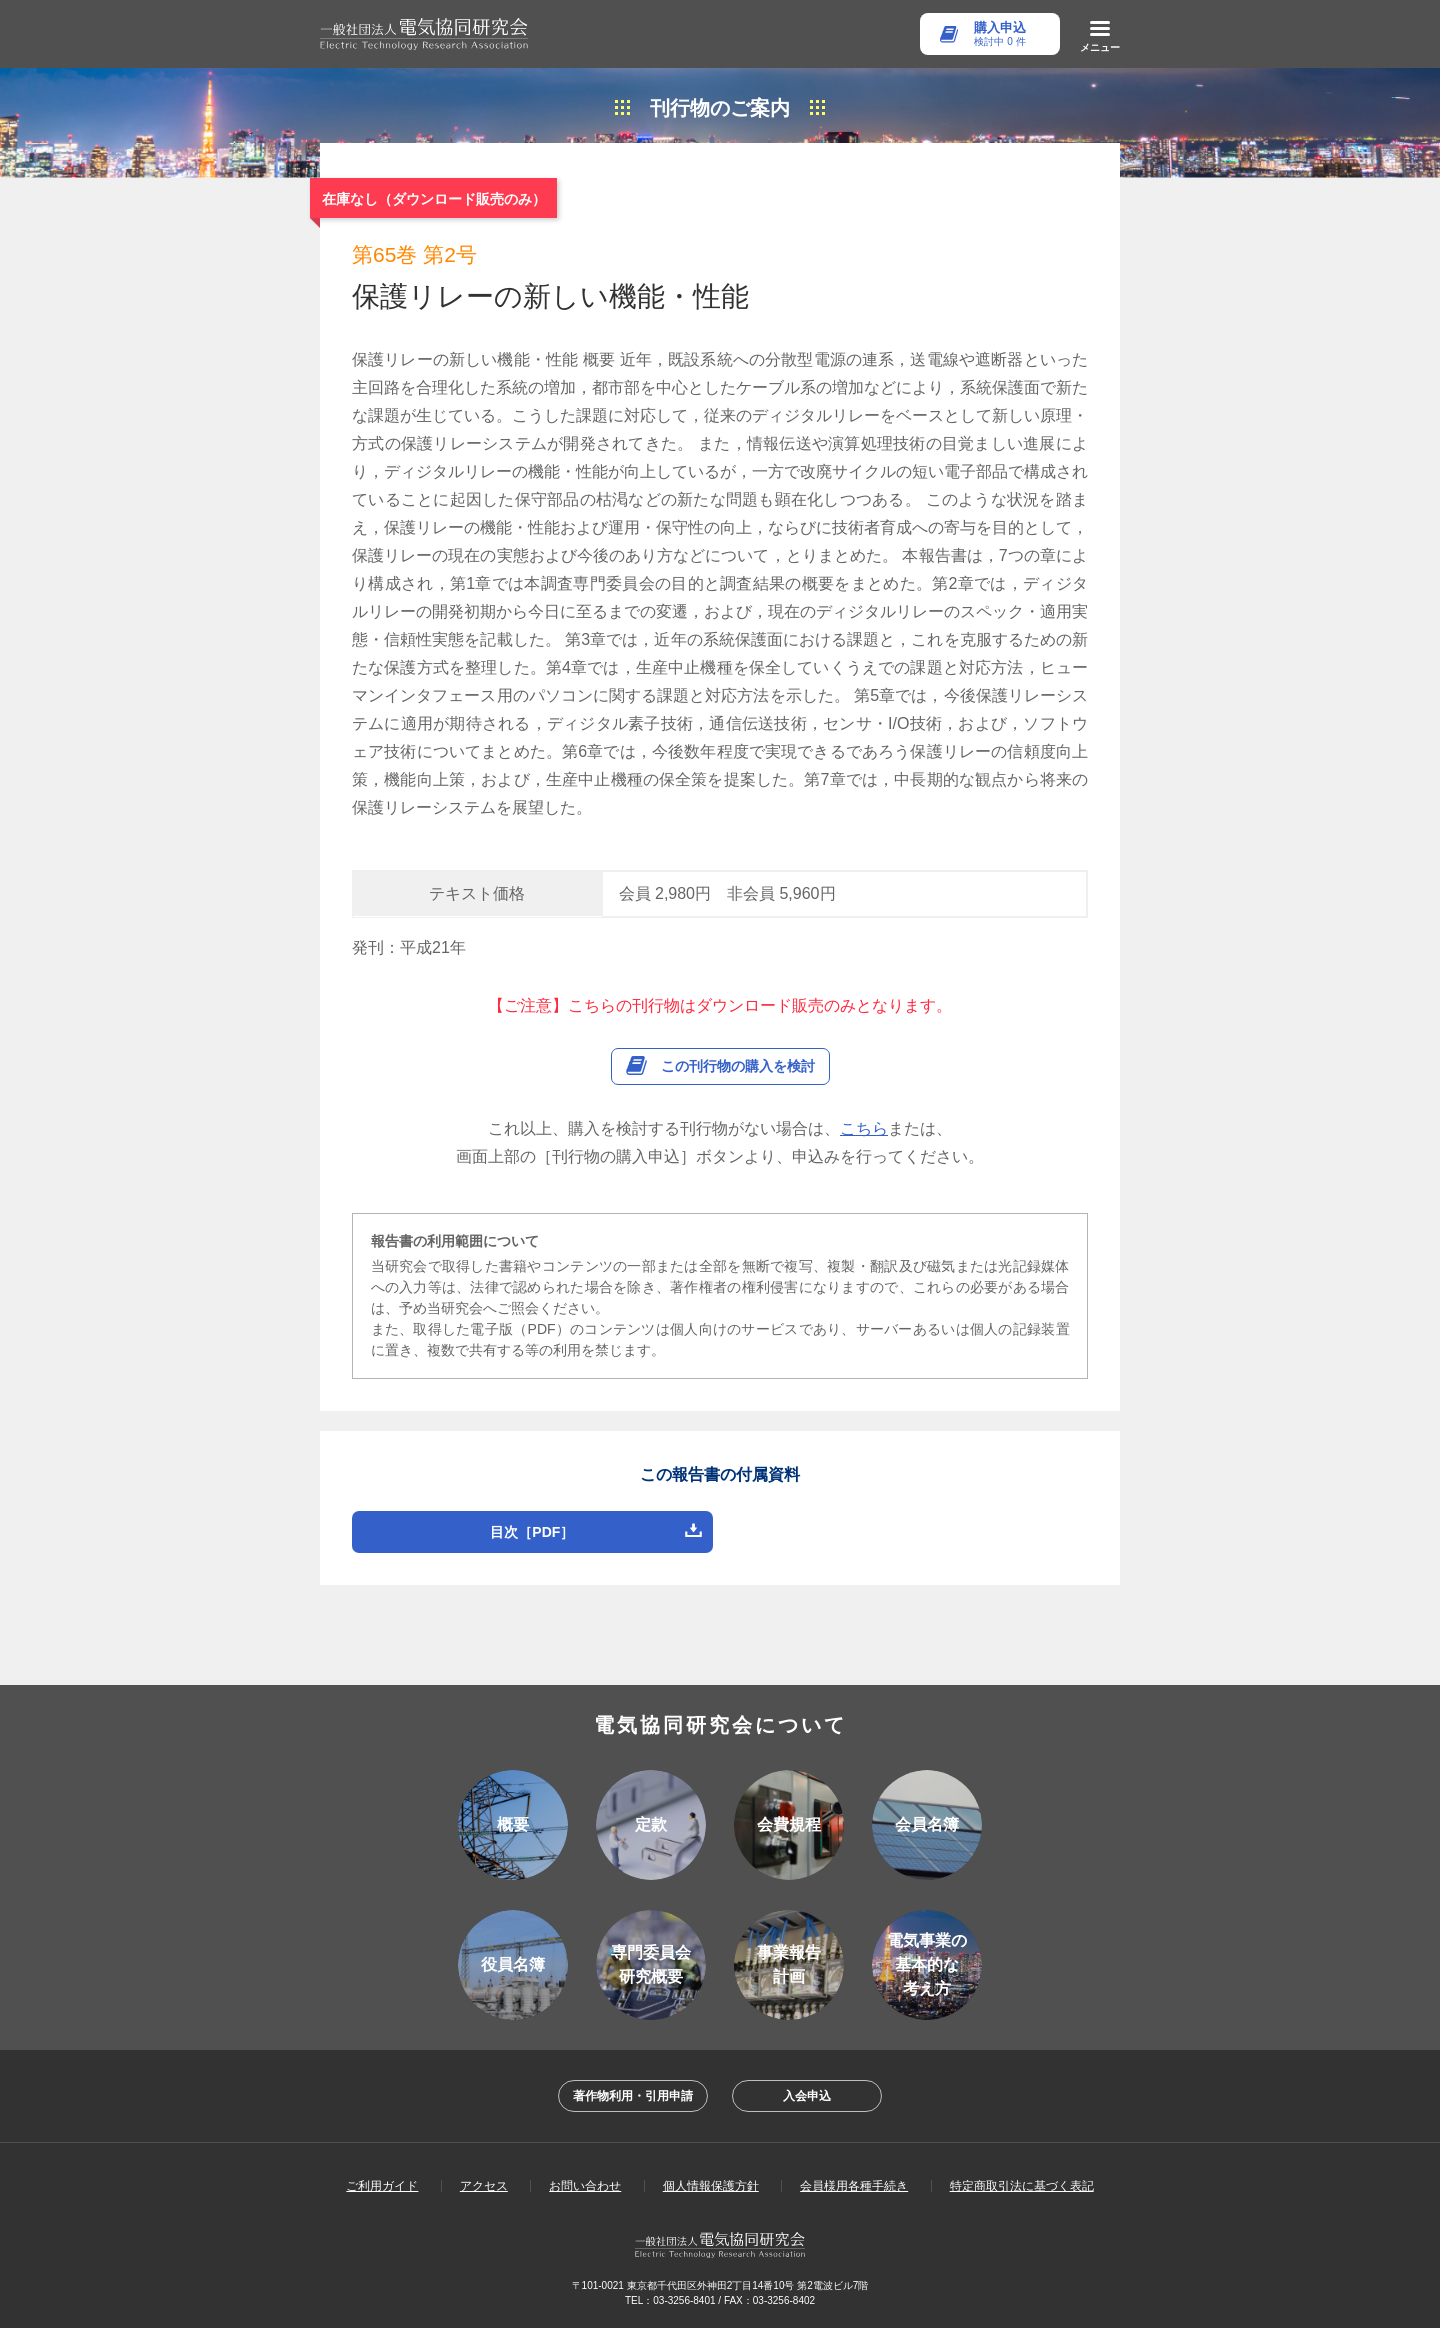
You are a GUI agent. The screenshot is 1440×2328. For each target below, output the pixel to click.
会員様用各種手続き (854, 2186)
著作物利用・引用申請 (633, 2096)
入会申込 (807, 2096)
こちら (864, 1128)
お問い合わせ (585, 2186)
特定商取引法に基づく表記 (1022, 2186)
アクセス (484, 2186)
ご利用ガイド (382, 2186)
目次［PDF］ (532, 1532)
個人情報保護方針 (711, 2186)
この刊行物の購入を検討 (738, 1066)
